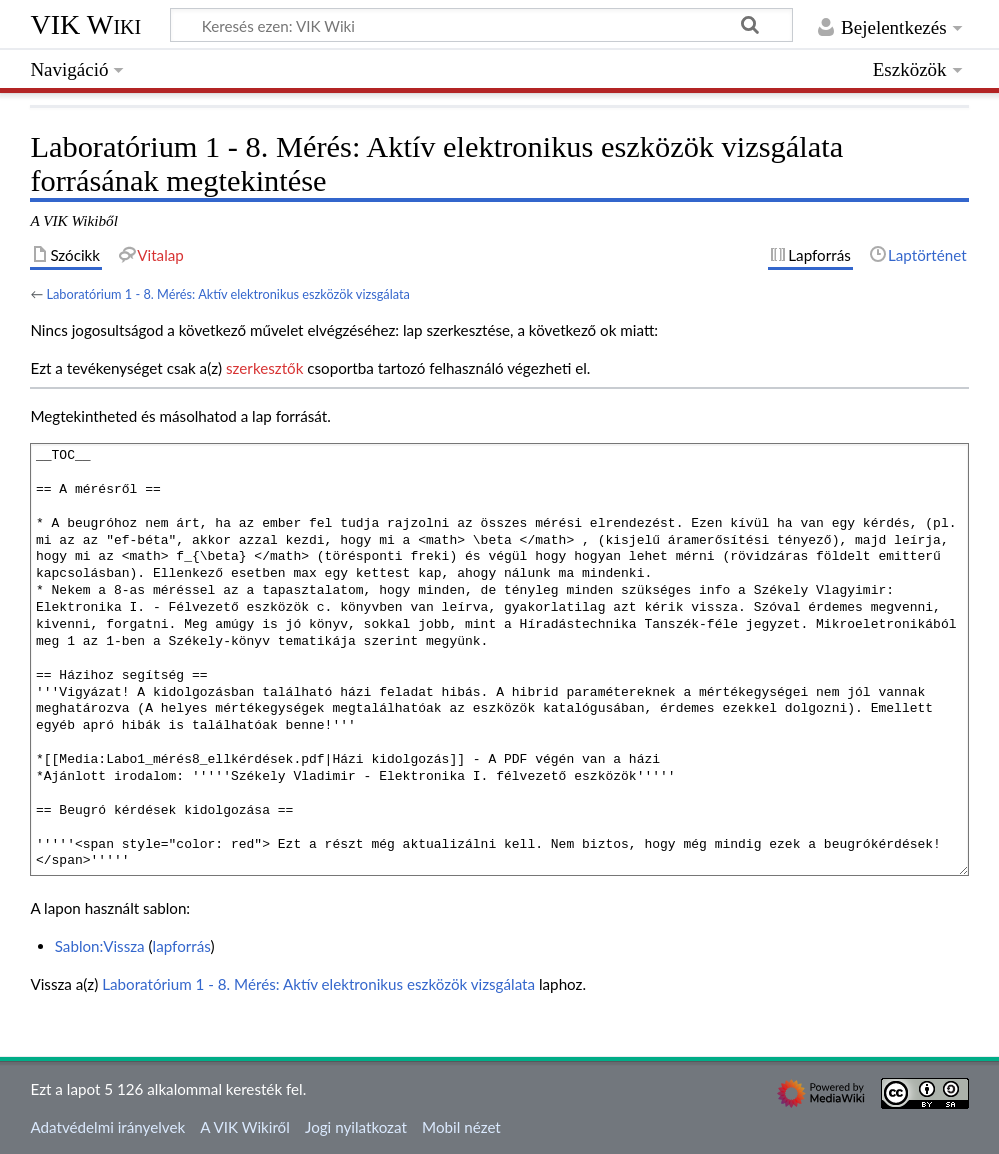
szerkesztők (264, 368)
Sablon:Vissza (100, 946)
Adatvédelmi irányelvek (107, 1127)
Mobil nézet (461, 1127)
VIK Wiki (85, 24)
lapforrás (182, 946)
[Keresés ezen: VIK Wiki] (481, 25)
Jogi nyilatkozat (356, 1127)
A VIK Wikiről (244, 1127)
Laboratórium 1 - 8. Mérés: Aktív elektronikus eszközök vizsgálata (227, 294)
